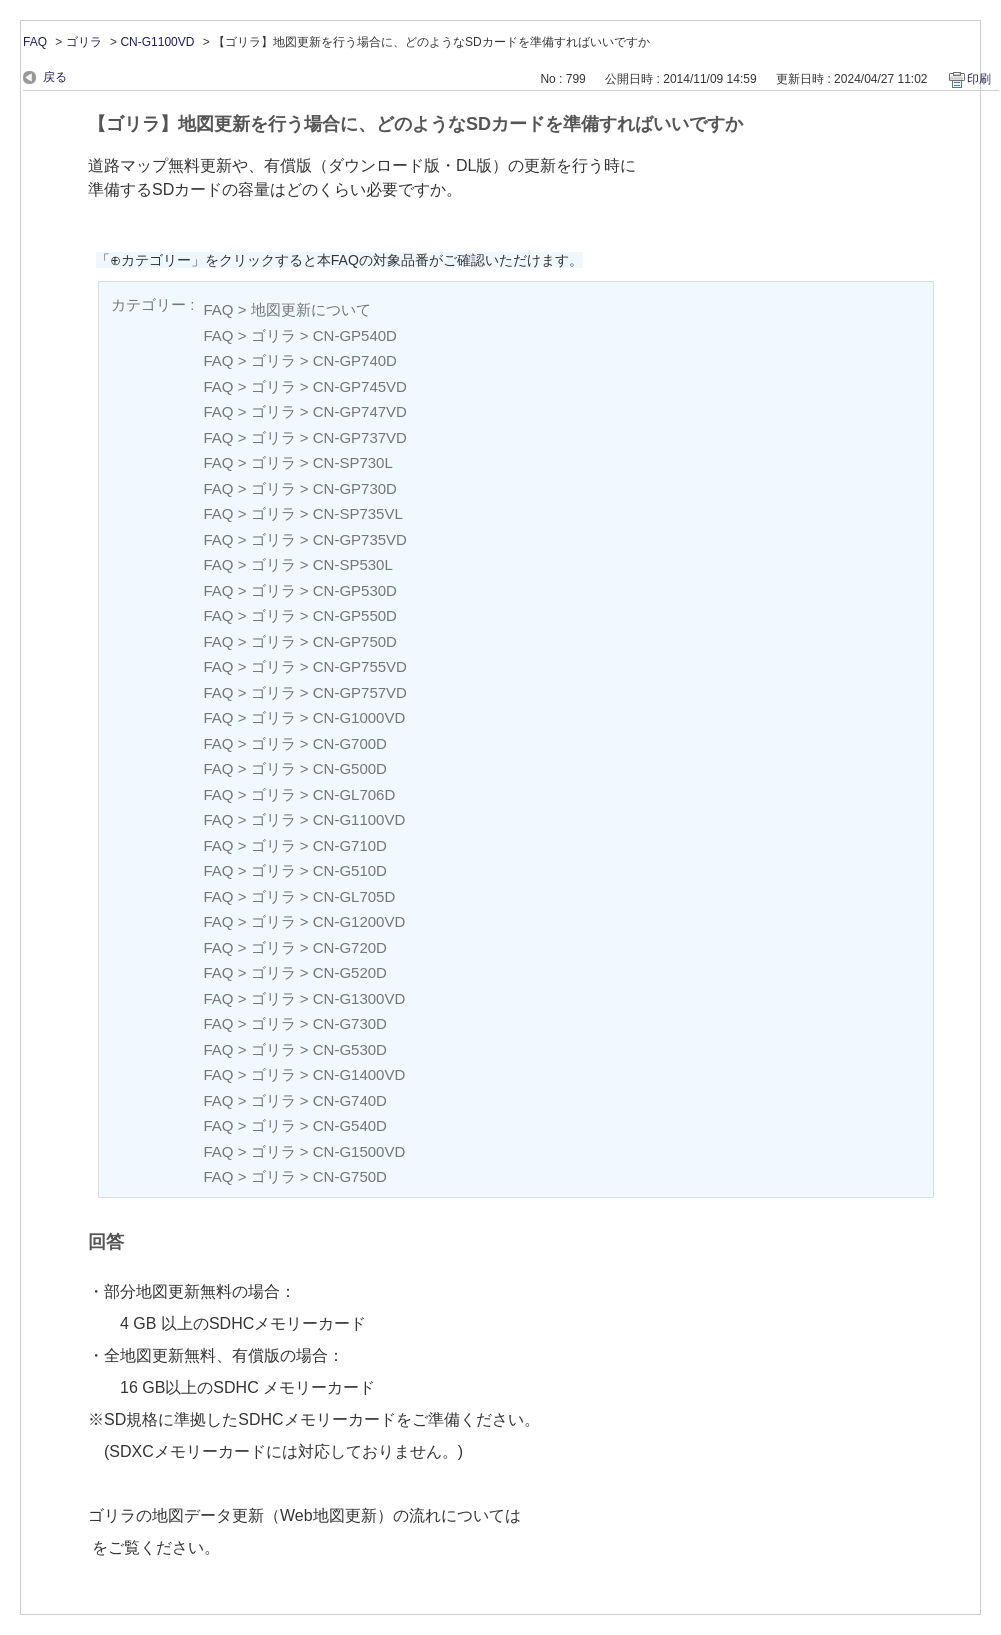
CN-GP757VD (360, 692)
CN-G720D (350, 947)
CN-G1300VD (359, 998)
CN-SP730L (353, 462)
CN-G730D (350, 1023)
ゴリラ (84, 42)
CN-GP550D (355, 615)
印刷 (979, 79)
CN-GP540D (355, 335)
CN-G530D (350, 1049)
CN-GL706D (354, 794)
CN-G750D (350, 1176)
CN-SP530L (353, 564)
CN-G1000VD (359, 717)
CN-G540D (350, 1125)
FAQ (35, 42)
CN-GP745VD (360, 386)
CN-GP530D (355, 590)
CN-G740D (350, 1100)
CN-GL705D (354, 896)
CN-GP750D (355, 641)
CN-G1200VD (359, 921)
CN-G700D (350, 743)
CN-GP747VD (360, 411)
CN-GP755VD (360, 666)
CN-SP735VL (358, 513)
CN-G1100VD (157, 42)
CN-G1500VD (359, 1151)
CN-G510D (350, 870)
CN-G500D (350, 768)
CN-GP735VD (360, 539)
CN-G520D (350, 972)
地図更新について (311, 309)
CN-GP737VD (360, 437)
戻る (55, 77)
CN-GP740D (355, 360)
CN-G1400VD (359, 1074)
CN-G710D (350, 845)
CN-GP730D (355, 488)
